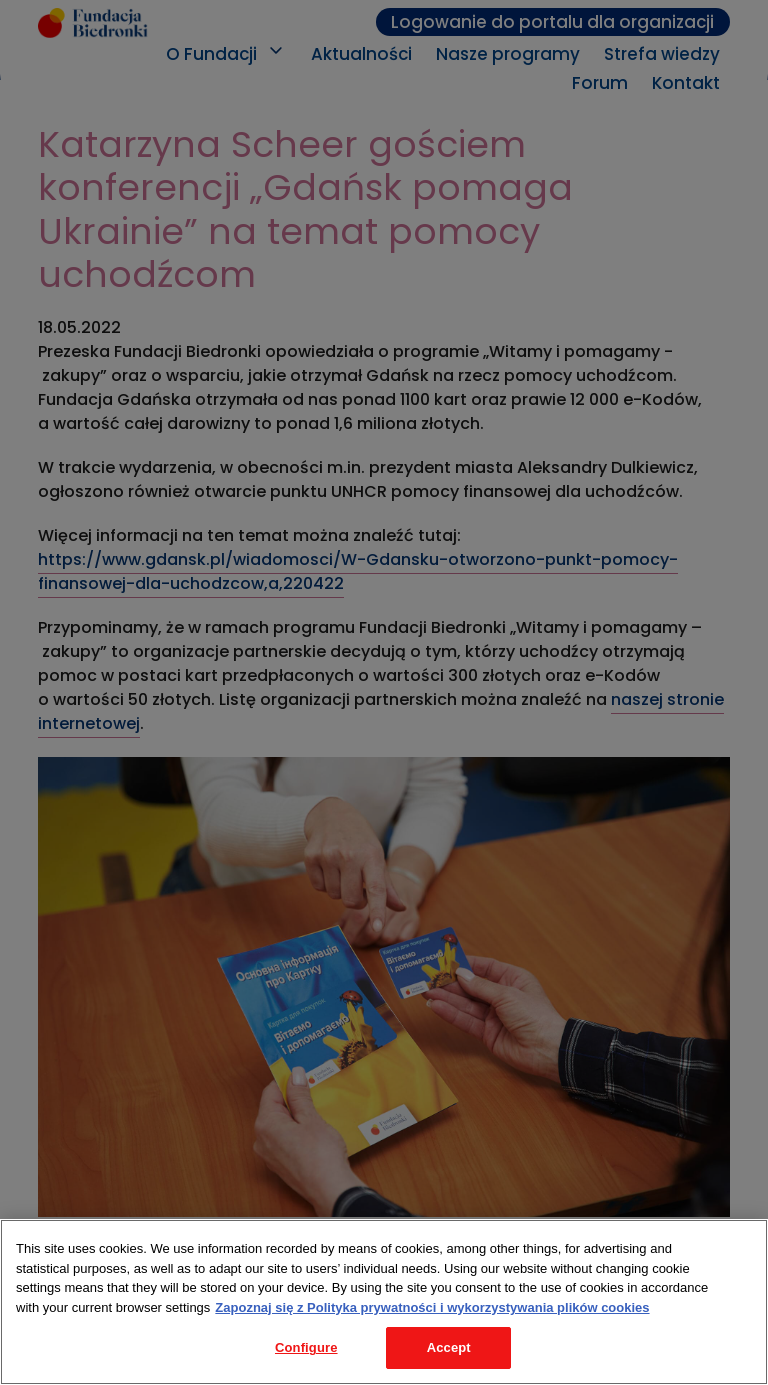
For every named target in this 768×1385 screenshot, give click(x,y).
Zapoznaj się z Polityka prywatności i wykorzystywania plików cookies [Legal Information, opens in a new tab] (432, 1307)
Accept (449, 1347)
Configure (306, 1347)
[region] (384, 1302)
